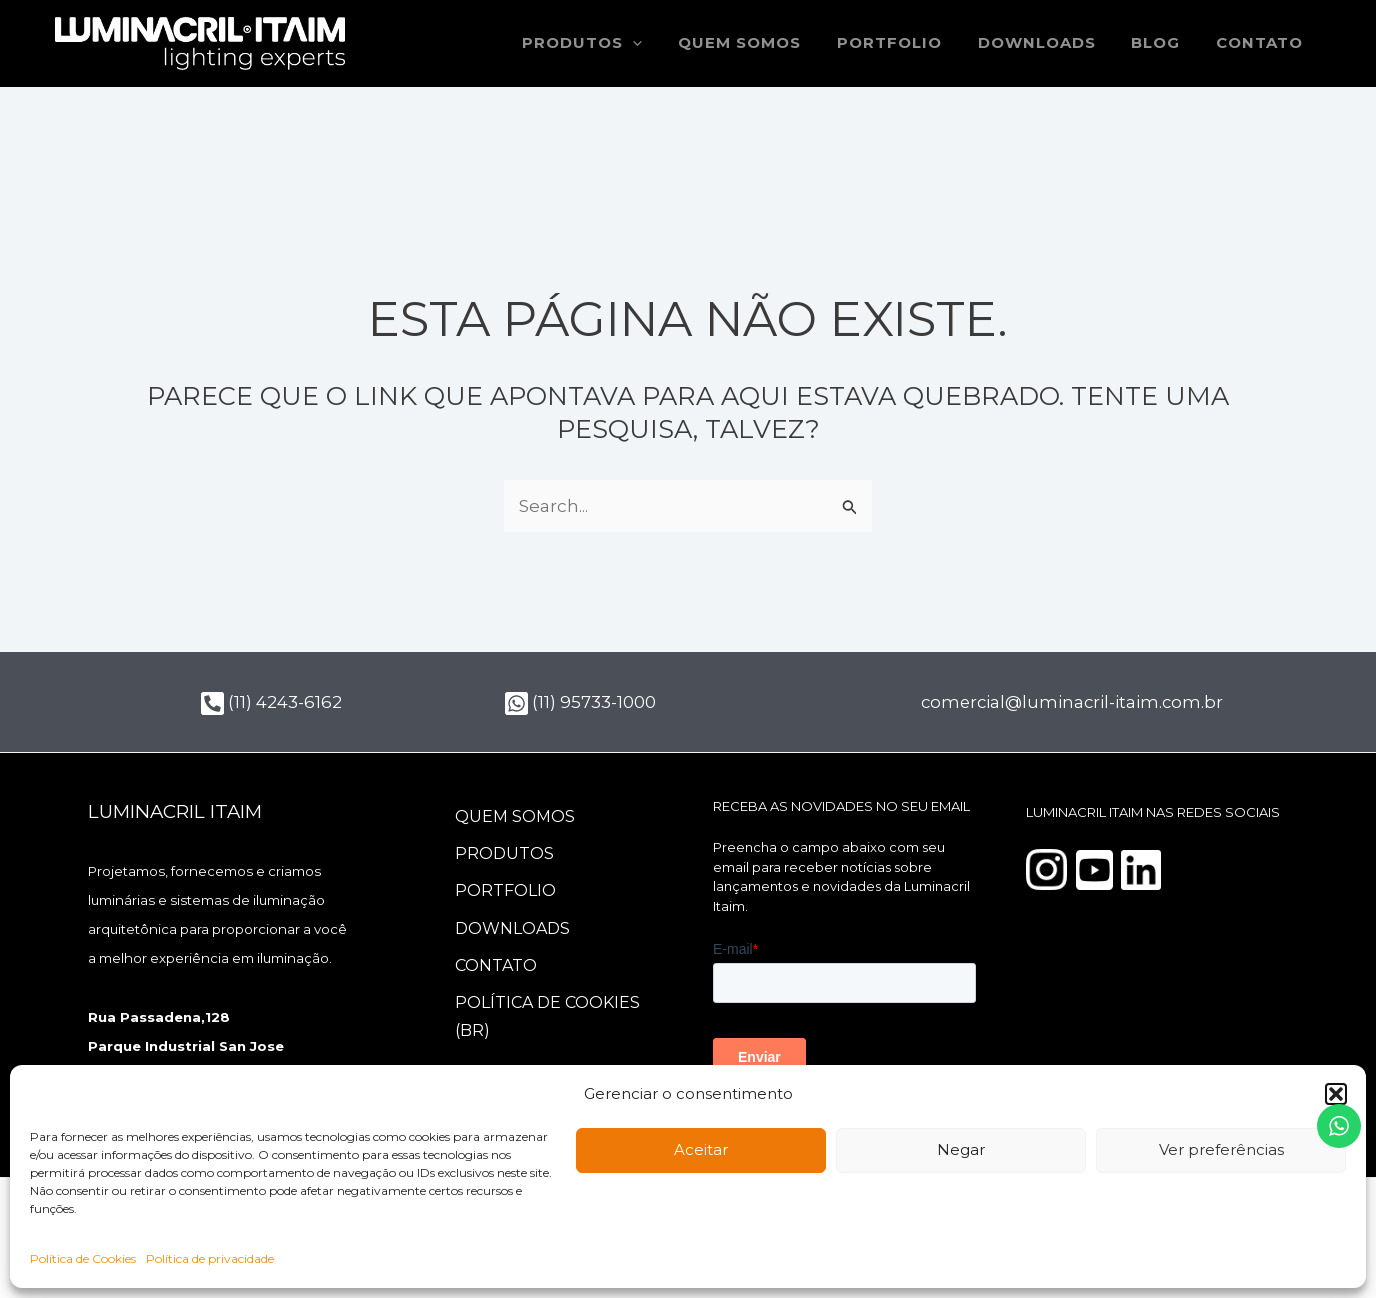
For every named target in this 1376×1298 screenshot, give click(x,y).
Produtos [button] (615, 43)
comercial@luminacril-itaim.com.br (1075, 702)
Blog (1164, 43)
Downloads (1051, 43)
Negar (961, 1149)
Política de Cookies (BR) (548, 1021)
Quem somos (765, 43)
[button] (1336, 1094)
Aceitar (701, 1149)
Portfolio (909, 43)
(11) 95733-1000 (580, 702)
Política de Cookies (83, 1258)
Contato (1262, 43)
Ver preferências (1221, 1149)
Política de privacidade (210, 1258)
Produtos (505, 854)
